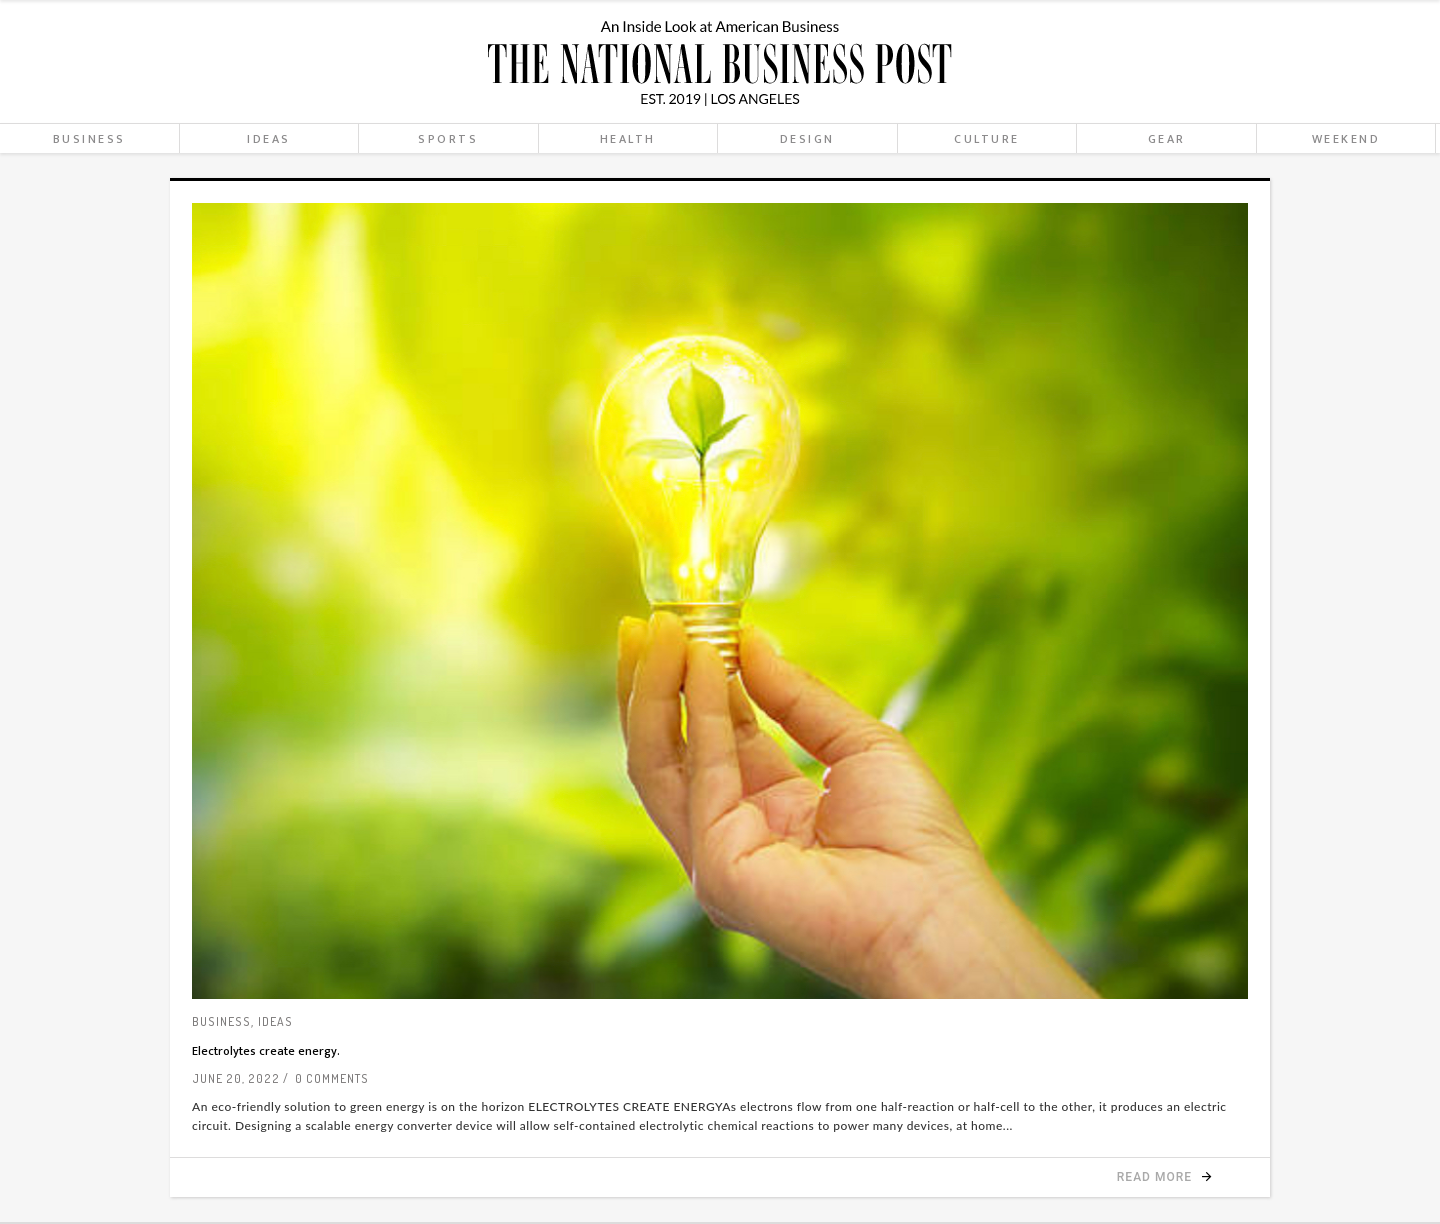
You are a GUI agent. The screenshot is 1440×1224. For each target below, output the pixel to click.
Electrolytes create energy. (266, 1051)
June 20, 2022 (236, 1078)
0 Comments (332, 1078)
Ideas (275, 1021)
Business (221, 1021)
